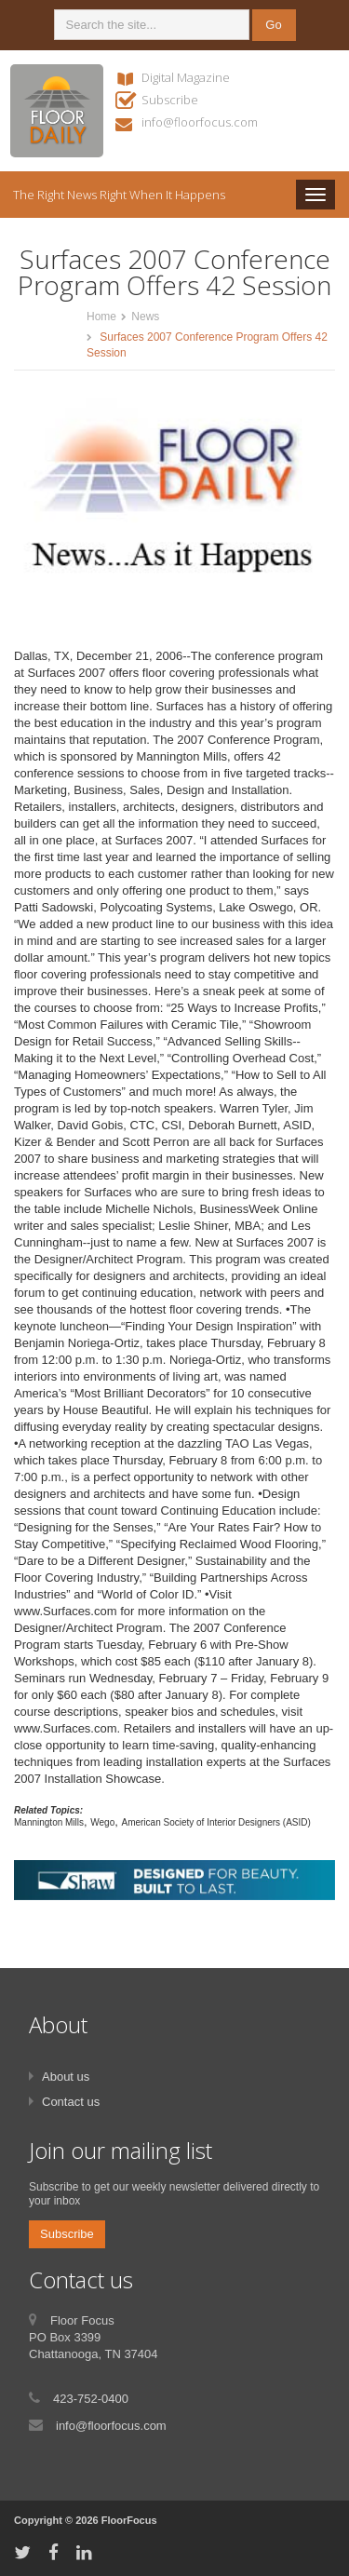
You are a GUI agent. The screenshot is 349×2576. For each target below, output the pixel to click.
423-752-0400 (90, 2399)
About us (65, 2077)
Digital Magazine (185, 77)
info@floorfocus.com (199, 122)
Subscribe (169, 99)
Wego (102, 1822)
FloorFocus (129, 2520)
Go (273, 25)
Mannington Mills (49, 1822)
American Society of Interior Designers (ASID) (215, 1822)
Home (101, 316)
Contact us (71, 2102)
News (145, 316)
